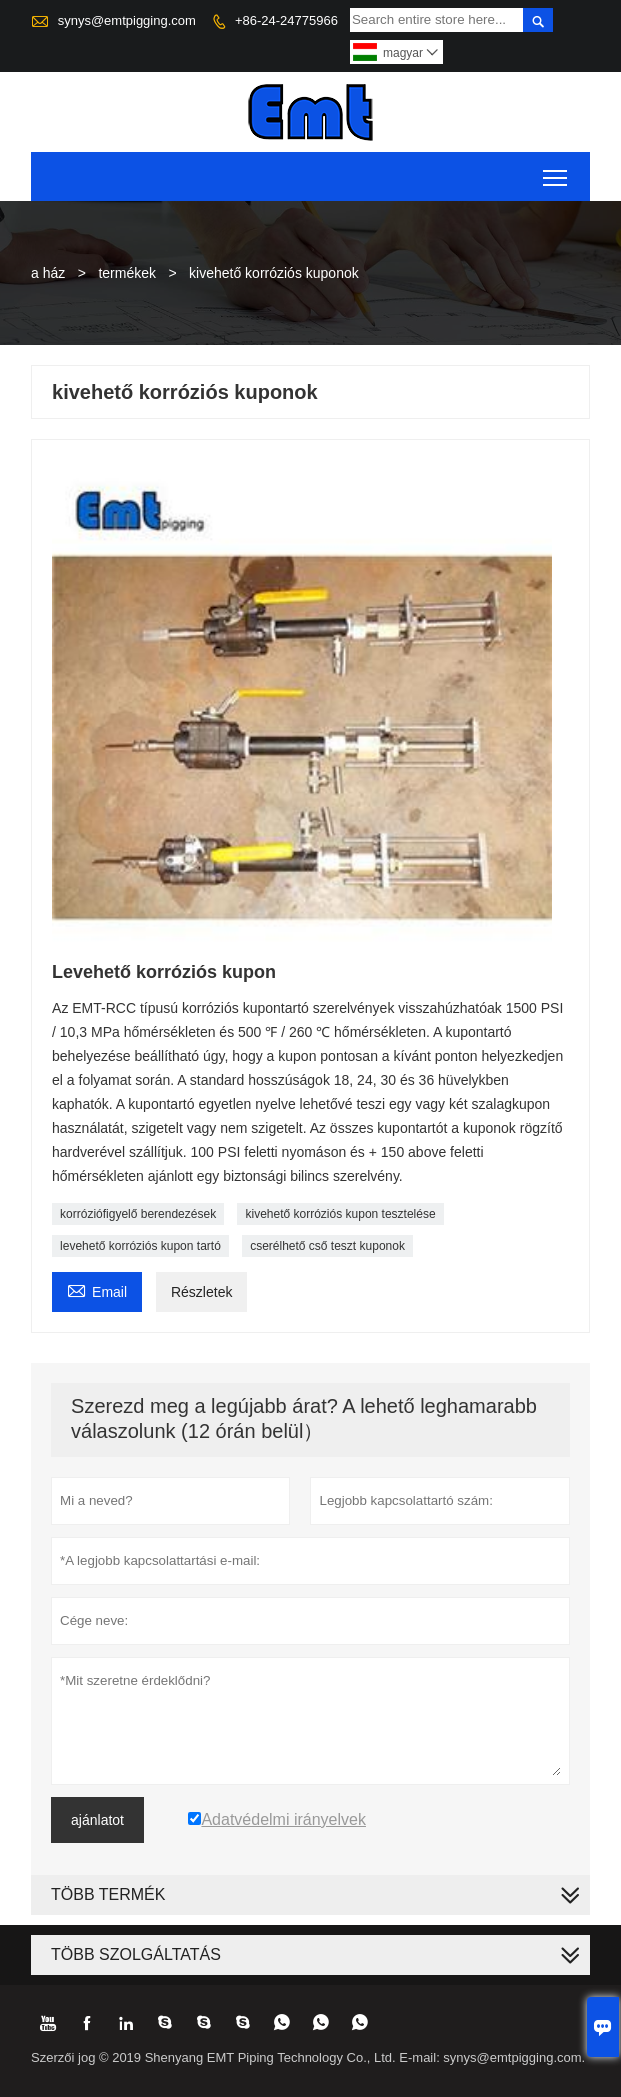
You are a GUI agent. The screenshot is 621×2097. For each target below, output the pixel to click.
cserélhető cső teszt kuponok (327, 1246)
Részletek (201, 1292)
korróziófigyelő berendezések (138, 1214)
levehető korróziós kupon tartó (140, 1246)
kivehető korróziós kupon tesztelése (340, 1214)
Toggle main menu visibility (556, 170)
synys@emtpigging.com (127, 20)
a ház (48, 273)
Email (97, 1289)
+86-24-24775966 (286, 20)
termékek (127, 273)
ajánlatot (97, 1820)
